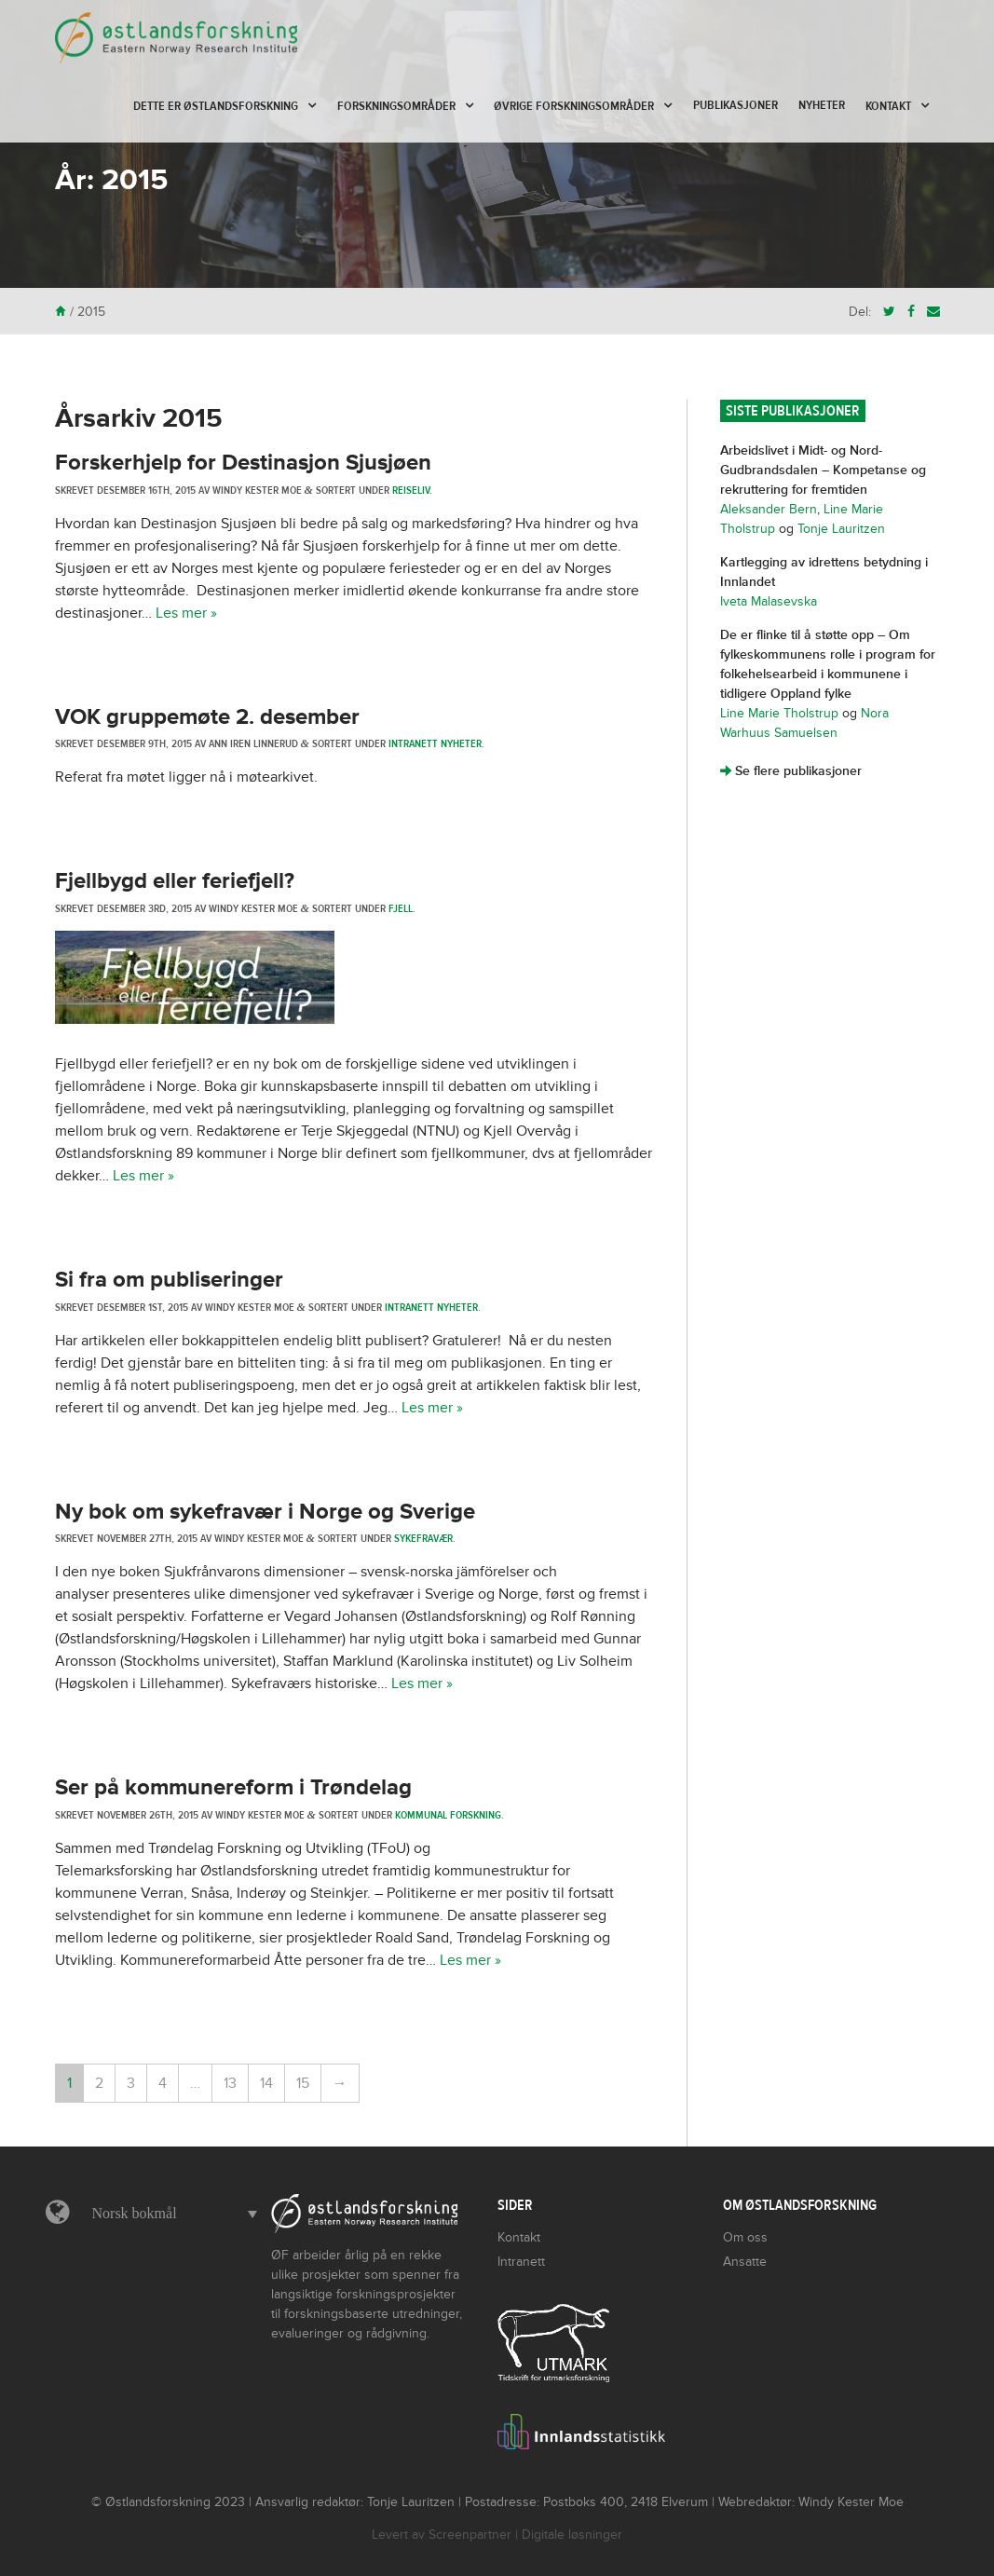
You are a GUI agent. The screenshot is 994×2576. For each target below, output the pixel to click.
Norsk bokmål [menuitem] (134, 2213)
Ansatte (745, 2261)
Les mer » (186, 613)
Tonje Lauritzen (841, 529)
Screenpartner (470, 2534)
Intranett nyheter (435, 743)
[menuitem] (170, 2213)
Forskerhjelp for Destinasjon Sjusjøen (243, 462)
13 (230, 2083)
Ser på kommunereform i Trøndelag (233, 1787)
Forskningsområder (396, 106)
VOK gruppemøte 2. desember (207, 716)
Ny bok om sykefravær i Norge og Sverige (265, 1511)
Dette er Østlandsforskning (215, 106)
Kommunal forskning (448, 1814)
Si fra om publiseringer (169, 1279)
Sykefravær (423, 1538)
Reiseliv (410, 490)
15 (302, 2083)
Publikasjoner (735, 105)
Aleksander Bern (768, 509)
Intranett (521, 2261)
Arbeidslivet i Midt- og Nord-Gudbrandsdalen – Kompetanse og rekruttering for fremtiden (823, 470)
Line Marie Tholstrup (779, 713)
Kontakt (888, 106)
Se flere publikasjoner (791, 771)
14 (266, 2083)
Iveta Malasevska (768, 601)
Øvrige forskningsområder (574, 106)
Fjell (400, 908)
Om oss (745, 2237)
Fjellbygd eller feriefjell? (174, 880)
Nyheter (821, 105)
